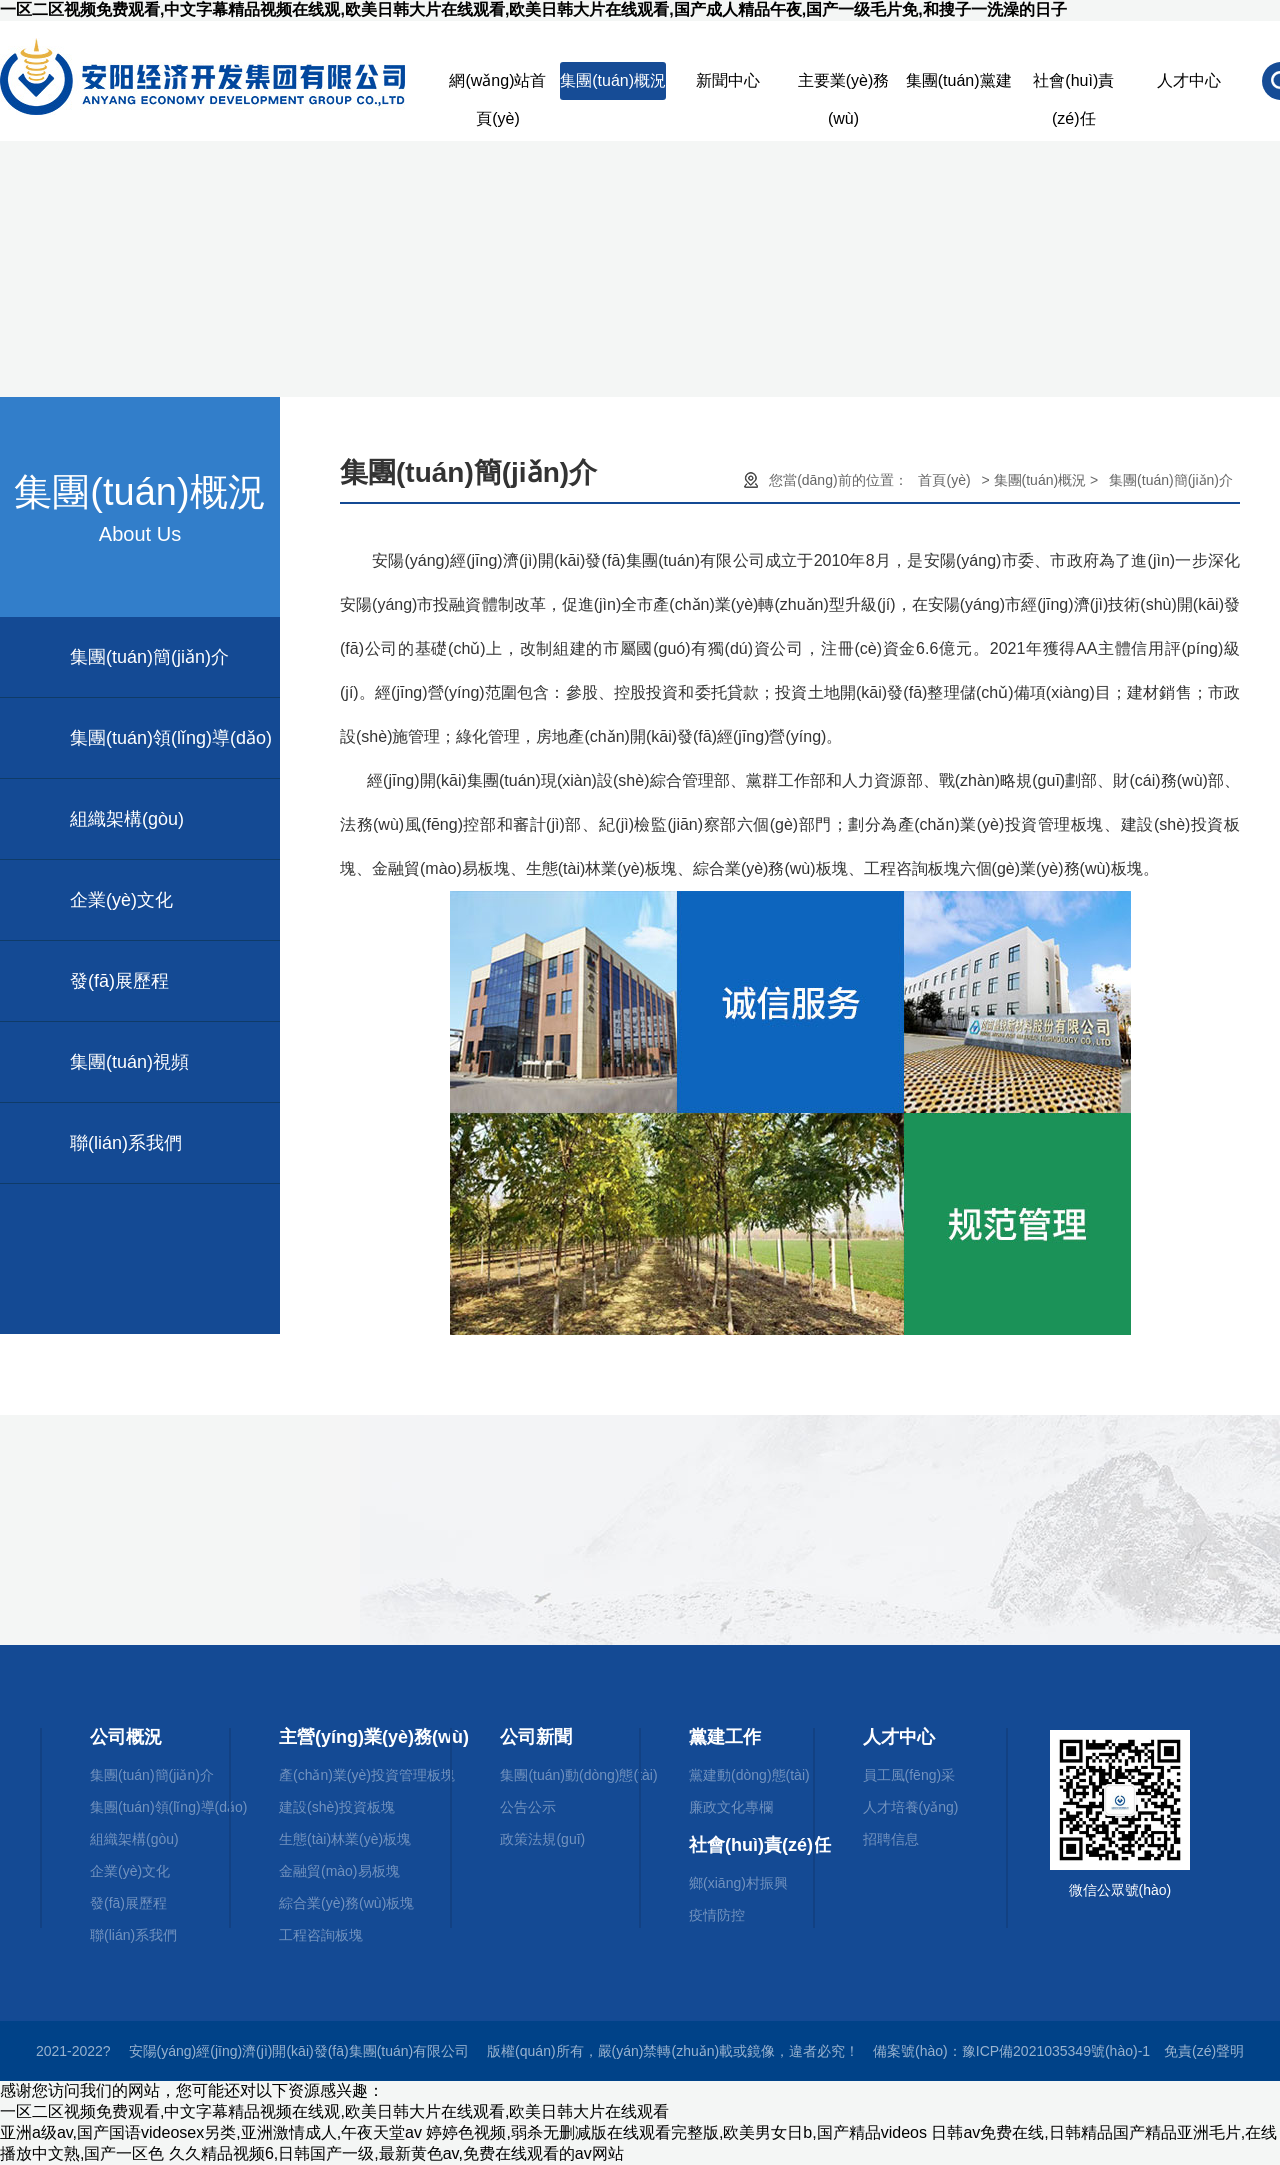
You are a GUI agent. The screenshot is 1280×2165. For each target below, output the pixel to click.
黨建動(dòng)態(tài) (749, 1775)
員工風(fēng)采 (909, 1775)
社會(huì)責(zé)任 (1073, 86)
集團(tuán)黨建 (959, 80)
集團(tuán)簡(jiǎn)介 (149, 657)
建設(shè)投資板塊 (337, 1807)
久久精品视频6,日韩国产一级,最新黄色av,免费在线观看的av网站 (396, 2153)
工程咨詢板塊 (321, 1935)
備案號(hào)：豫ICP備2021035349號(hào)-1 (1011, 2051)
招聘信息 (891, 1839)
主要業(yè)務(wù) (844, 86)
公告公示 (528, 1807)
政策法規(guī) (542, 1839)
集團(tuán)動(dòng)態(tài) (578, 1775)
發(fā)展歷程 (119, 981)
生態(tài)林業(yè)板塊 (345, 1839)
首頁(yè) (944, 480)
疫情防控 (717, 1915)
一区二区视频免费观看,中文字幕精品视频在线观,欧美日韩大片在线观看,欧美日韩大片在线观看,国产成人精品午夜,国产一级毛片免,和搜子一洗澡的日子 (533, 9)
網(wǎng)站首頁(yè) (497, 86)
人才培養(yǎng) (911, 1807)
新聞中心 (728, 80)
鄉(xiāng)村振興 (738, 1883)
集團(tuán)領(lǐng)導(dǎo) (171, 738)
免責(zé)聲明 (1204, 2051)
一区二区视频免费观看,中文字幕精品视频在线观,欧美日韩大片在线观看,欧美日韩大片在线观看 (334, 2111)
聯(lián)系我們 (126, 1143)
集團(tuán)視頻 (129, 1062)
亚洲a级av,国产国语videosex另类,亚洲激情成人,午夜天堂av (211, 2132)
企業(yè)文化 (121, 900)
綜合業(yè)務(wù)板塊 (346, 1903)
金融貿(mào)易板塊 (339, 1871)
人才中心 (1189, 80)
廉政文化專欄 (731, 1807)
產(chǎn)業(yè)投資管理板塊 (367, 1775)
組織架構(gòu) (127, 819)
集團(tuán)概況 (613, 80)
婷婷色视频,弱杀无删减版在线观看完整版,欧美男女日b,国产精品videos (676, 2132)
